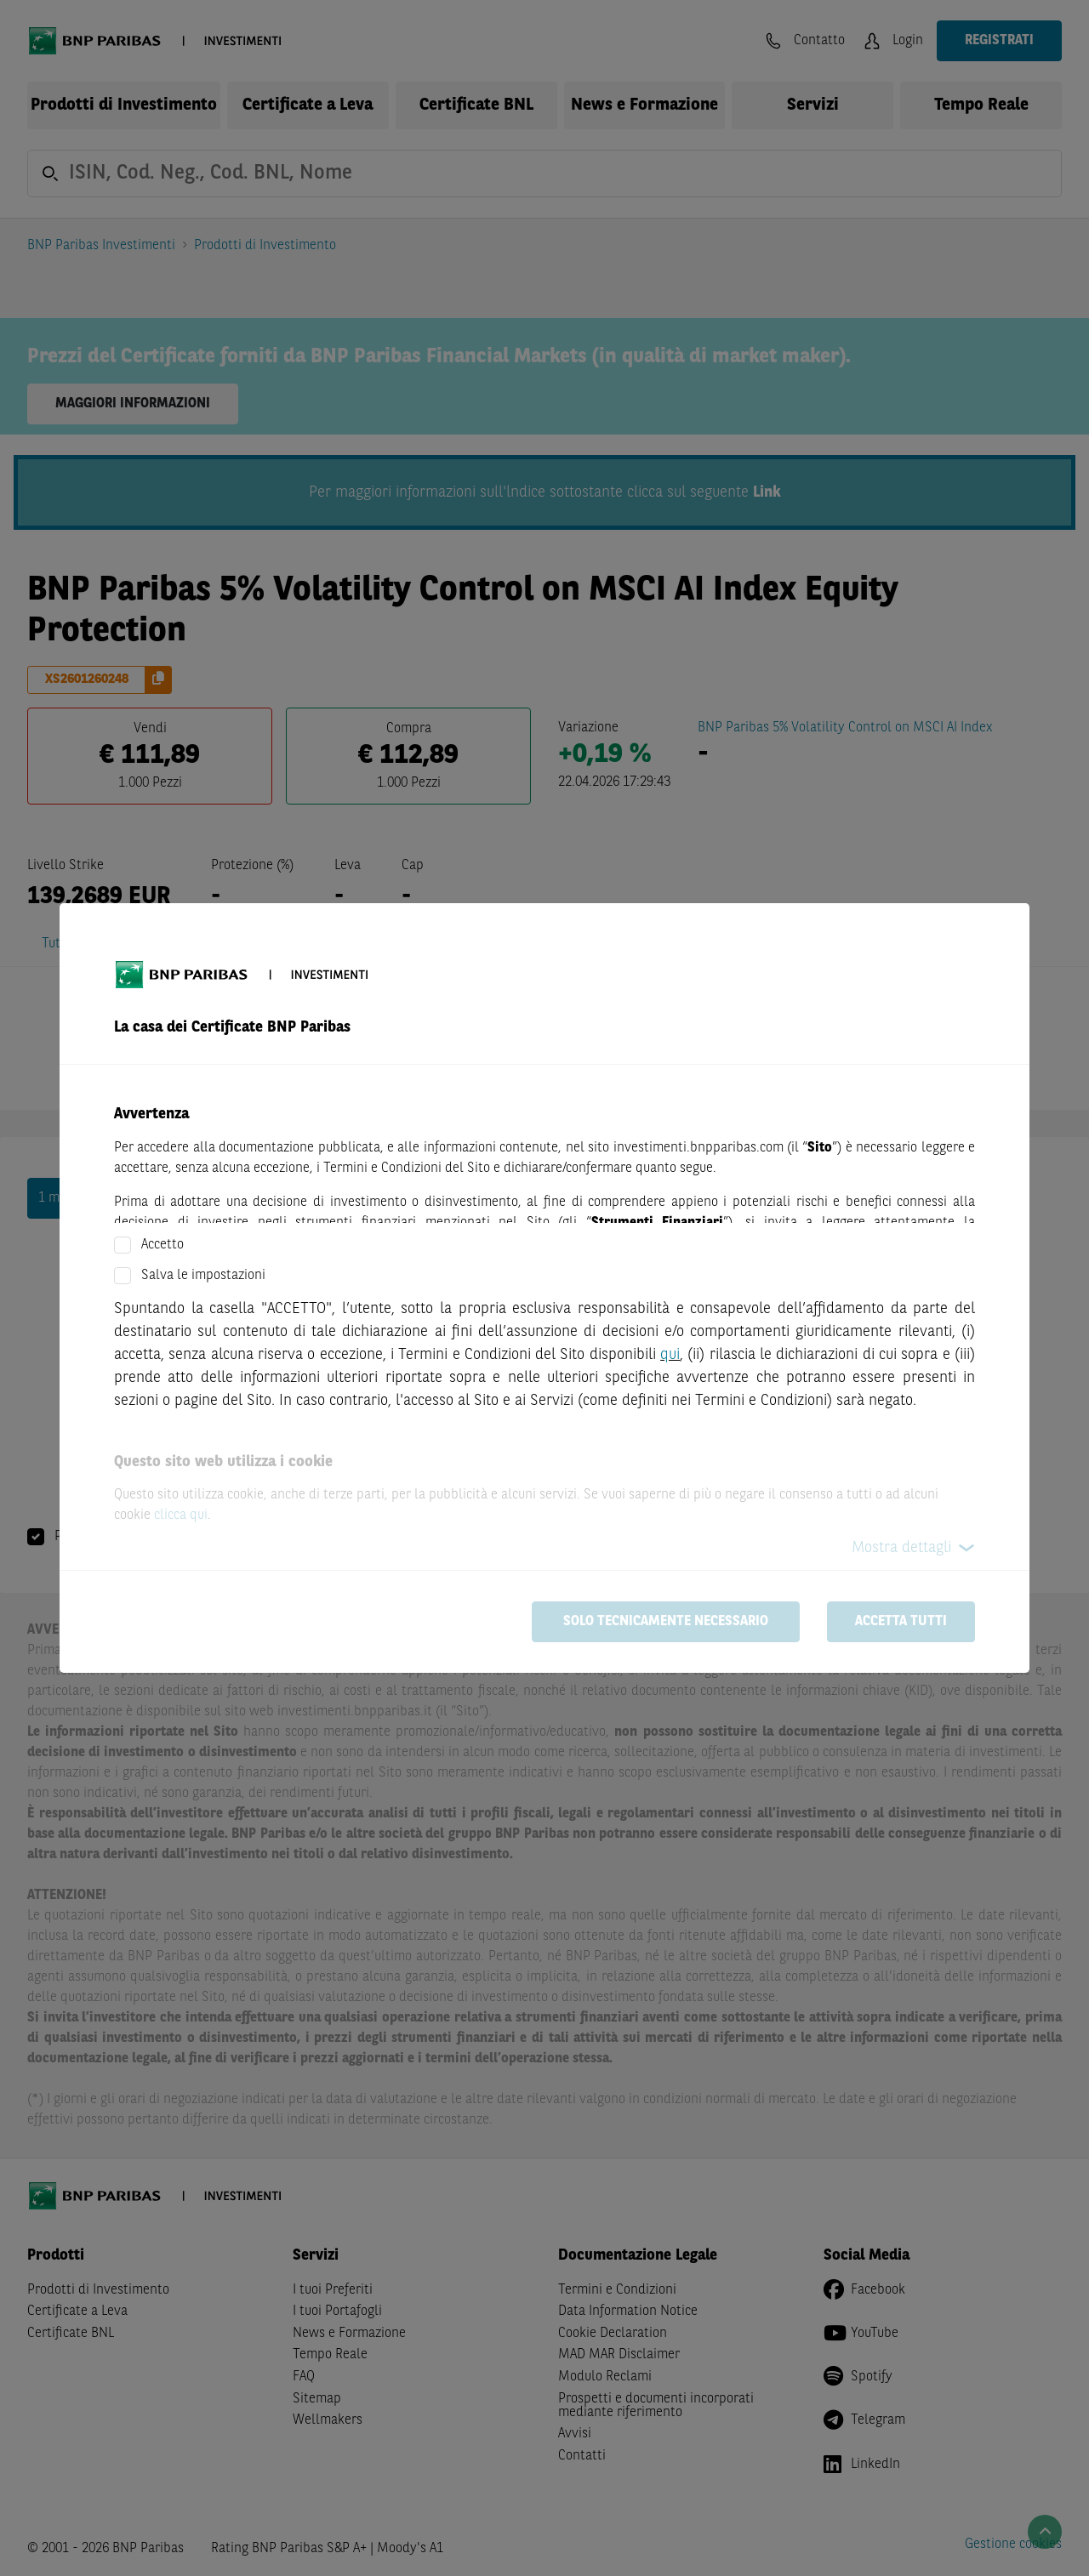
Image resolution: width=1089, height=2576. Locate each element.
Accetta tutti (901, 1622)
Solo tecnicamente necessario (665, 1622)
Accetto (162, 1245)
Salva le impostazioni (203, 1275)
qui (670, 1354)
